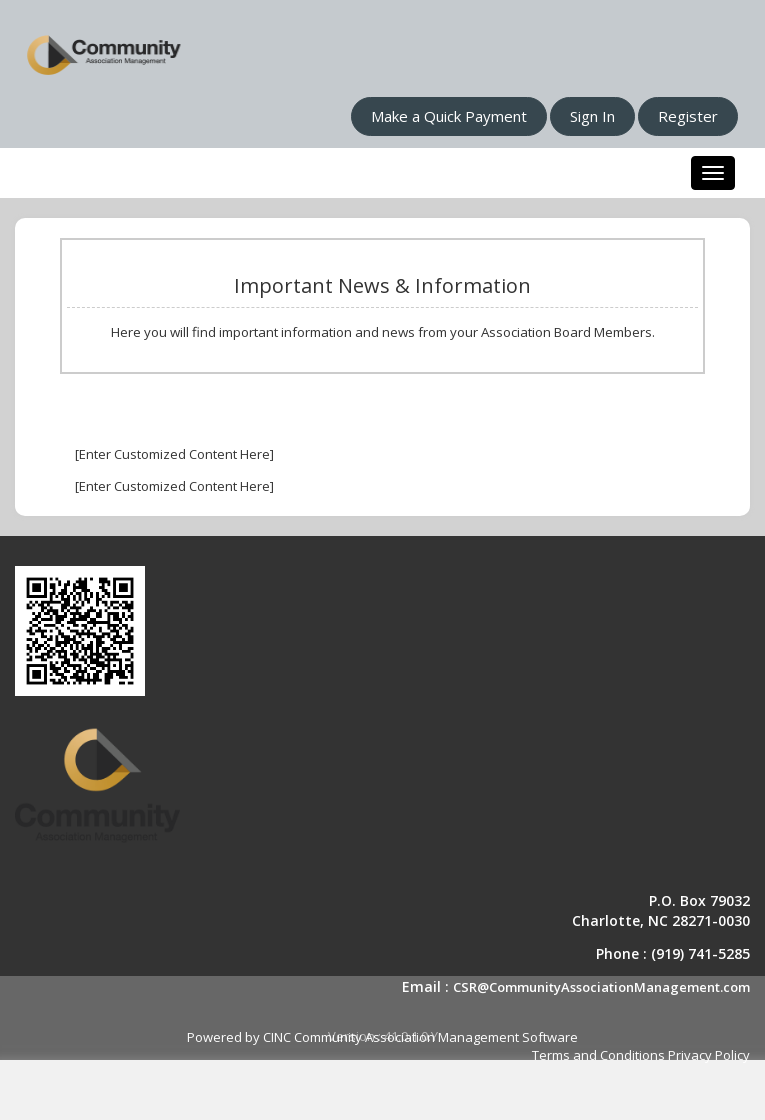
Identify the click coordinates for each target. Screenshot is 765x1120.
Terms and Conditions (598, 1055)
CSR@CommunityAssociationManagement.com (601, 987)
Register (688, 116)
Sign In (592, 116)
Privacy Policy (709, 1055)
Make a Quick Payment (449, 116)
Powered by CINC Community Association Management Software (382, 1037)
